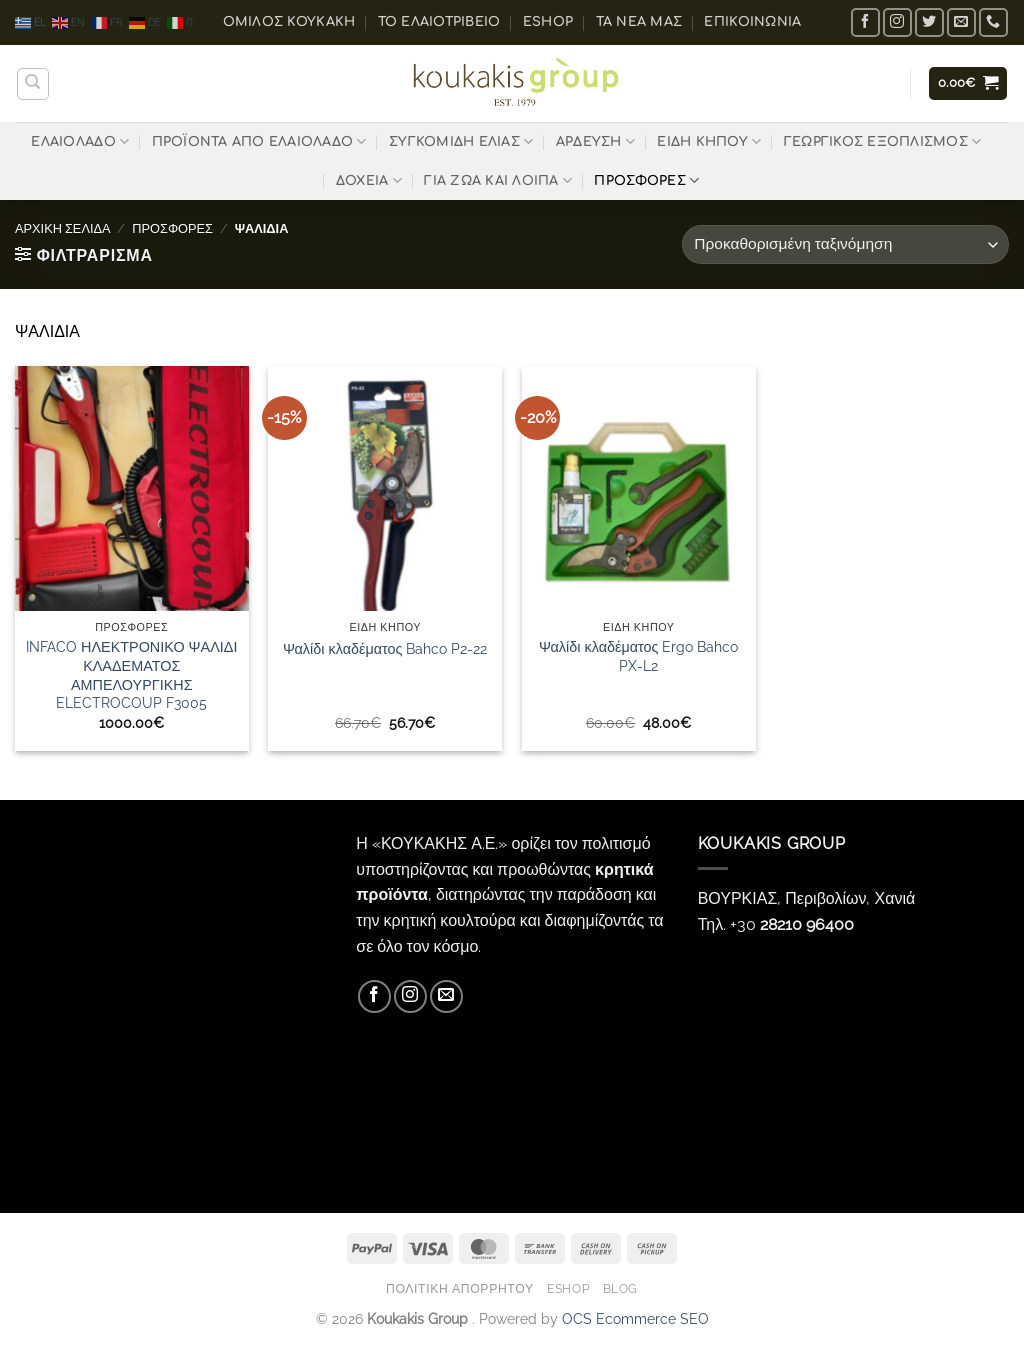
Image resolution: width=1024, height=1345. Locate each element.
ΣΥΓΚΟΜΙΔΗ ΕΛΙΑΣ (461, 141)
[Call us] (993, 22)
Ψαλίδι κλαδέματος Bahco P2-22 (385, 648)
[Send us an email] (961, 22)
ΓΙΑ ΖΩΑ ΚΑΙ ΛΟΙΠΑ (498, 180)
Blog (620, 1288)
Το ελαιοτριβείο (439, 22)
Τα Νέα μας (639, 22)
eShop (548, 22)
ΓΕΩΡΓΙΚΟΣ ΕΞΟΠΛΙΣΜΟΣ (883, 141)
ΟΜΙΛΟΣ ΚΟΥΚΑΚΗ (289, 22)
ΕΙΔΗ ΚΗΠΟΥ (709, 141)
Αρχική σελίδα (63, 228)
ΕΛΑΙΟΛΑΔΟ (80, 141)
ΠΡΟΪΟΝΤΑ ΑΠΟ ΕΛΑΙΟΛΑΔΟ (259, 141)
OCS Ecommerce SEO (635, 1318)
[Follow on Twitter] (929, 22)
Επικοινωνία (752, 22)
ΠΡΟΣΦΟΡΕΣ (646, 180)
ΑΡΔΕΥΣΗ (595, 141)
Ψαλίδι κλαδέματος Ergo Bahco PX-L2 (638, 656)
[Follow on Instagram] (897, 22)
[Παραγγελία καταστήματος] (845, 244)
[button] (968, 83)
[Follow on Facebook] (865, 22)
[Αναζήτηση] (33, 84)
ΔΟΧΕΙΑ (369, 180)
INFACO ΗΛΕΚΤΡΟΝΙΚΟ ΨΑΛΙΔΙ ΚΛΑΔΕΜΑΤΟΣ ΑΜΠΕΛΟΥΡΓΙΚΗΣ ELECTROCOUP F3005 (131, 674)
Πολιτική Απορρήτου (460, 1288)
